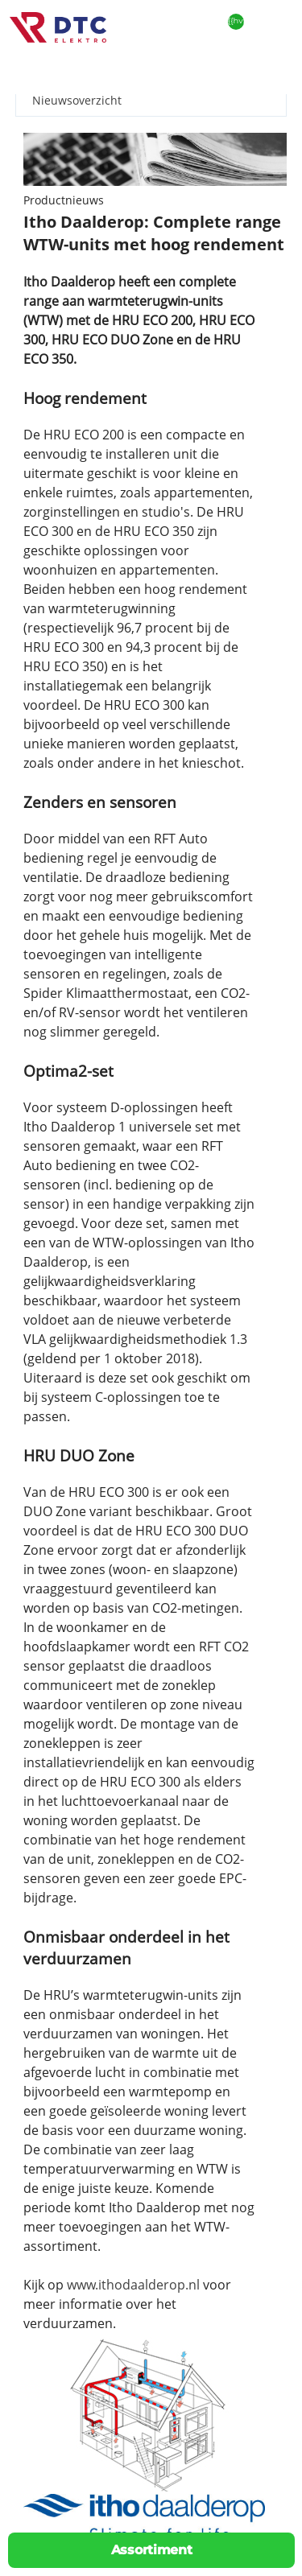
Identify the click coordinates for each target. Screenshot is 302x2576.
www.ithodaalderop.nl (133, 2285)
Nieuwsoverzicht (77, 100)
